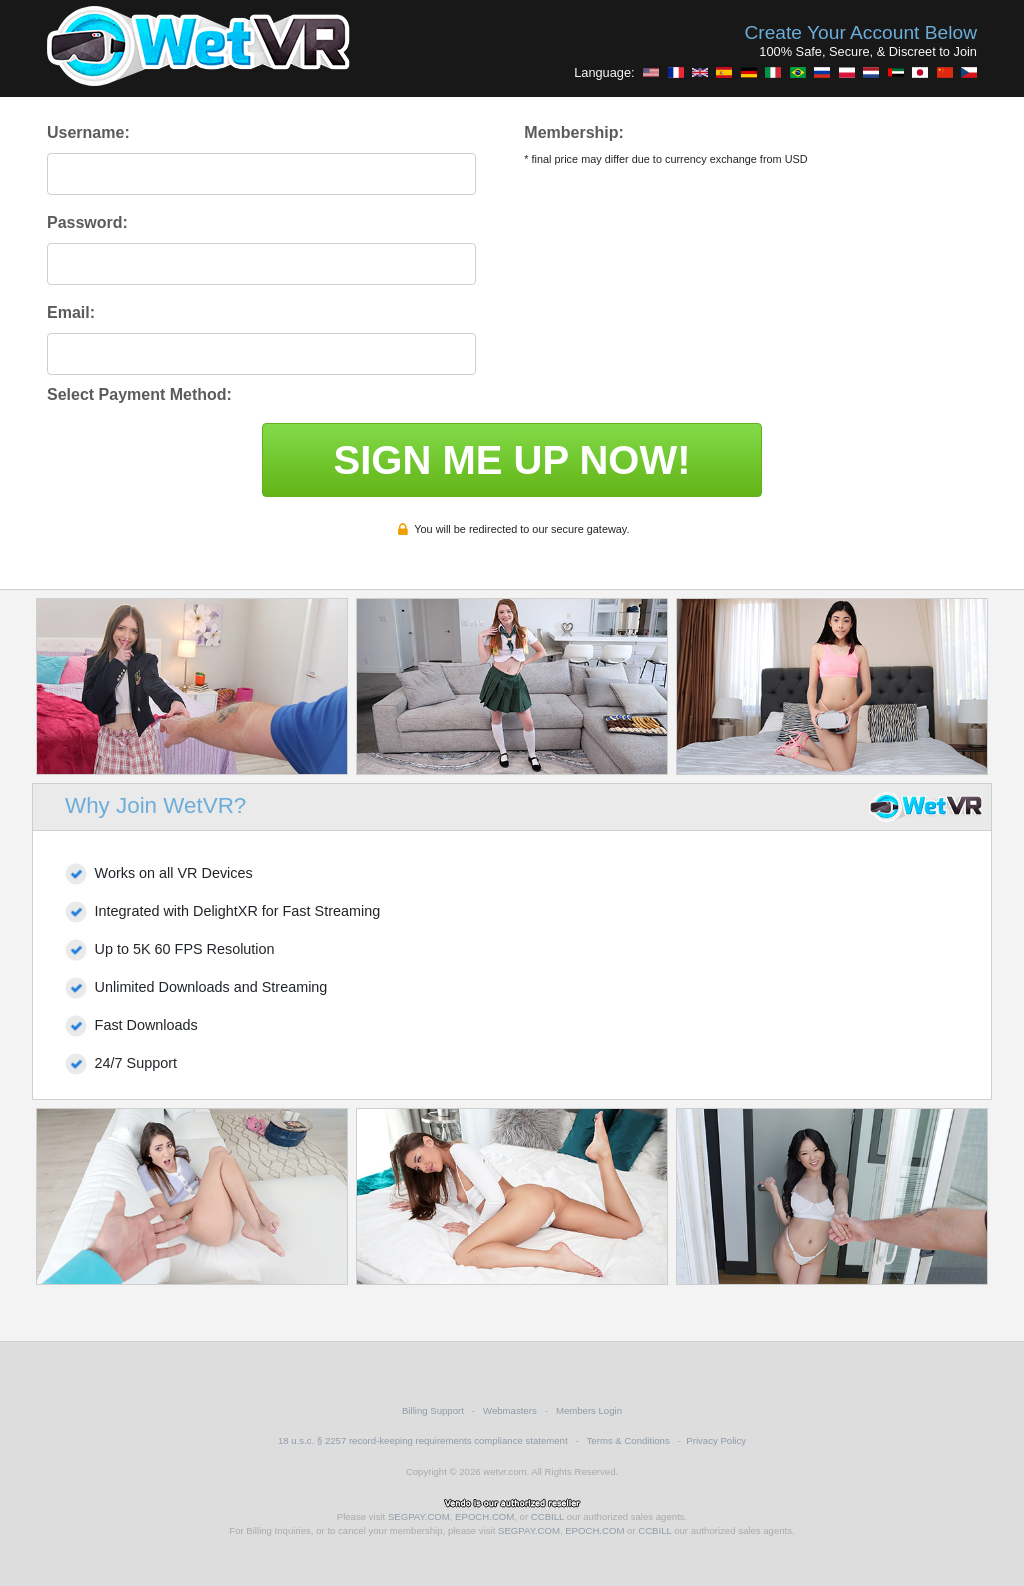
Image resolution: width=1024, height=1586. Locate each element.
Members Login (589, 1410)
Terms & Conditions (628, 1440)
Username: (88, 132)
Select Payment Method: (139, 394)
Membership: (574, 132)
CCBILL (547, 1516)
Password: (87, 222)
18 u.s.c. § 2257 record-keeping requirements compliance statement (423, 1440)
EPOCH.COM (484, 1516)
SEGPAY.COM (419, 1516)
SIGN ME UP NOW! (511, 460)
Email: (71, 312)
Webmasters (510, 1410)
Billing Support (433, 1410)
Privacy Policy (716, 1440)
